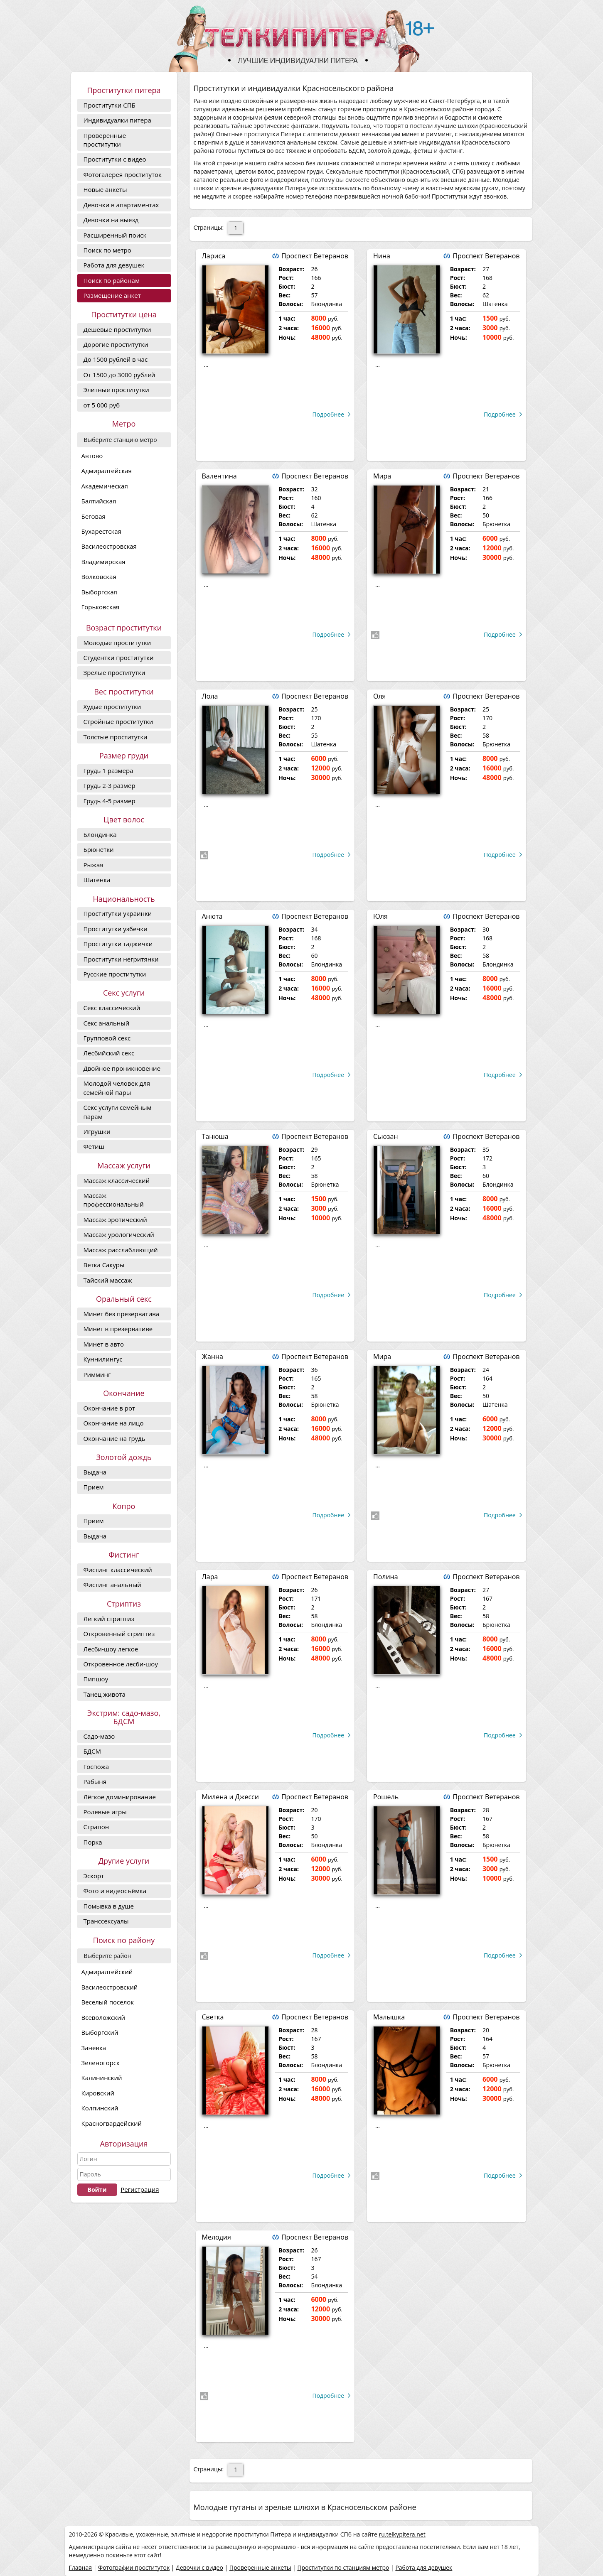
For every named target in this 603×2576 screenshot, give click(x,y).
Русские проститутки (115, 974)
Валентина (219, 476)
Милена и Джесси (230, 1796)
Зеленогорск (100, 2062)
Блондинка (100, 834)
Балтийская (98, 501)
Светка (213, 2017)
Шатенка (97, 880)
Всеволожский (103, 2017)
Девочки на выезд (111, 220)
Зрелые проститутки (114, 672)
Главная (80, 2567)
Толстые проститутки (116, 737)
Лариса (214, 255)
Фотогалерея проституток (123, 174)
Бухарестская (101, 531)
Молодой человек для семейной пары (117, 1087)
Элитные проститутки (116, 389)
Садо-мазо (99, 1736)
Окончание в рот (109, 1408)
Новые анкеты (105, 189)
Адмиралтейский (107, 1972)
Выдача (95, 1472)
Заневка (93, 2048)
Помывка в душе (109, 1906)
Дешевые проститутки (117, 329)
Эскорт (94, 1876)
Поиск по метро (107, 250)
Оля (379, 696)
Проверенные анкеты (260, 2567)
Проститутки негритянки (121, 959)
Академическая (104, 486)
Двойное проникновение (122, 1068)
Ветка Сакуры (104, 1265)
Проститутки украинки (118, 913)
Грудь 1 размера (108, 770)
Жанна (213, 1356)
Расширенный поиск (115, 235)
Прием (94, 1487)
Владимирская (103, 561)
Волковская (98, 576)
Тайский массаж (108, 1280)
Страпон (96, 1827)
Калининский (101, 2077)
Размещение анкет (112, 295)
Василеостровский (109, 1987)
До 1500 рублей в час (116, 359)
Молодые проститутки (117, 642)
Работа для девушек (114, 265)
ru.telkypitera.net (402, 2534)
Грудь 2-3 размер (109, 785)
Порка (93, 1842)
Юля (380, 916)
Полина (385, 1576)
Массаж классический (117, 1180)
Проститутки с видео (115, 159)
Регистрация (140, 2189)
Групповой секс (107, 1038)
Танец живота (105, 1694)
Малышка (389, 2017)
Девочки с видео (199, 2567)
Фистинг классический (118, 1569)
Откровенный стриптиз (119, 1633)
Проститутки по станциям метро (343, 2567)
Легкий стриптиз (109, 1618)
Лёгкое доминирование (120, 1797)
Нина (381, 255)
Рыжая (93, 865)
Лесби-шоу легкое (111, 1649)
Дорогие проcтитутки (116, 344)
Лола (210, 696)
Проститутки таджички (118, 944)
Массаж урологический (119, 1234)
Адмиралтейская (106, 470)
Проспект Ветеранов (314, 255)
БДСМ (92, 1751)
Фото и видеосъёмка (115, 1891)
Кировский (98, 2093)
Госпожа (96, 1766)
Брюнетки (99, 849)
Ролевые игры (105, 1812)
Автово (92, 455)
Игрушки (97, 1131)
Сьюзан (385, 1136)
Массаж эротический (115, 1219)
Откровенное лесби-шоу (121, 1664)
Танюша (215, 1136)
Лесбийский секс (109, 1053)
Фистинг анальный (112, 1584)
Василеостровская (109, 546)
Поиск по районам (112, 280)
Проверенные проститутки (105, 139)
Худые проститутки (112, 706)
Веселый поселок (107, 2002)
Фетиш (94, 1146)
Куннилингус (103, 1359)
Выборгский (99, 2032)
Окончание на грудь (114, 1438)
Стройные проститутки (118, 721)
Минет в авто (104, 1344)
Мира (382, 476)
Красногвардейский (111, 2123)
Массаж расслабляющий (121, 1250)
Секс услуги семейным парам (118, 1111)
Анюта (212, 916)
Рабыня (95, 1781)
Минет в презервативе (118, 1329)
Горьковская (100, 607)
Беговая (93, 516)
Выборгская (99, 592)
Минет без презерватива (122, 1314)
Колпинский (99, 2108)
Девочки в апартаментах (121, 205)
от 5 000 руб (102, 405)
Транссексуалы (106, 1921)
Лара (210, 1576)
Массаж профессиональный (114, 1199)
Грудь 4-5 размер (109, 801)
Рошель (386, 1796)
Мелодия (216, 2237)
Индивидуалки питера (117, 120)
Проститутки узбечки (116, 929)
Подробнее (328, 414)
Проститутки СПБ (109, 105)
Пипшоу (96, 1679)
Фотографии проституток (134, 2567)
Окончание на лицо (114, 1423)
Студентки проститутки (119, 657)
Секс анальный (107, 1023)
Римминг (97, 1374)
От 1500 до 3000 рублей (119, 374)
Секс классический (112, 1007)
